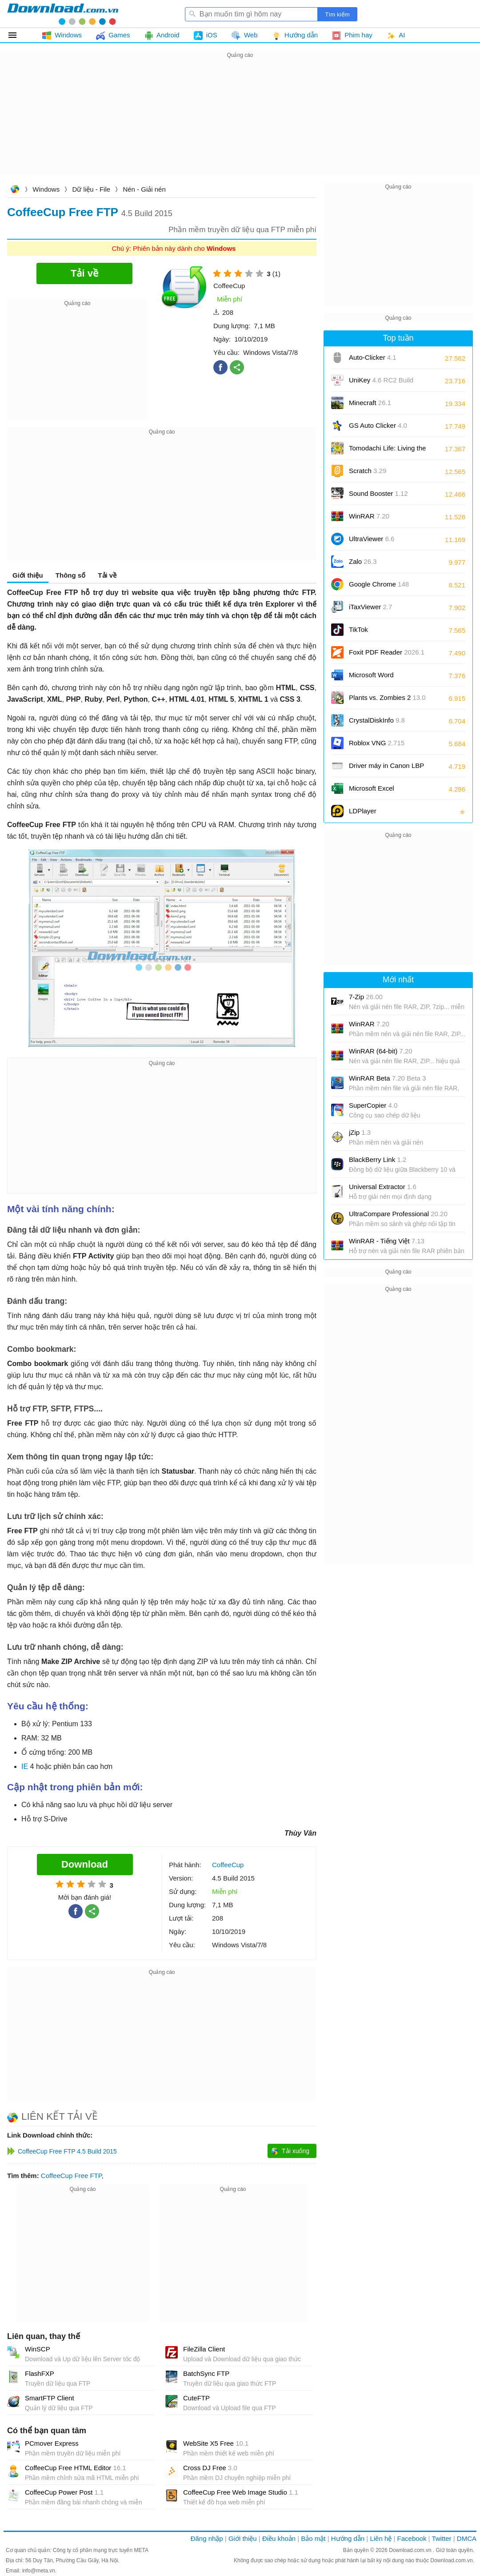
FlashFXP (39, 2373)
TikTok (358, 629)
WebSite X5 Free (215, 2443)
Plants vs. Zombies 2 (387, 697)
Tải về (107, 575)
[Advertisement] (240, 122)
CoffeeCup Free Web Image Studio (240, 2492)
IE (24, 1766)
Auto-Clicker (372, 357)
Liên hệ (381, 2538)
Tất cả (17, 35)
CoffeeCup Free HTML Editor (75, 2468)
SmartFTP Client (49, 2398)
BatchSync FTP (206, 2373)
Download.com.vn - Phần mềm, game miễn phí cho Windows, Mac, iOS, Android (62, 14)
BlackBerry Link (377, 1159)
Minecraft (370, 402)
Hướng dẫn (347, 2538)
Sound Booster (378, 493)
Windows (46, 189)
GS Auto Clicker (378, 425)
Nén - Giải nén (144, 189)
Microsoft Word (381, 678)
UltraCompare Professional (398, 1214)
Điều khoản (279, 2538)
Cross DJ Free (210, 2468)
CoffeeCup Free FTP (71, 2175)
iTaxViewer (370, 607)
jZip (360, 1132)
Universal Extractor (382, 1186)
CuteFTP (196, 2398)
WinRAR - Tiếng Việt (386, 1241)
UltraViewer (371, 539)
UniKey (381, 383)
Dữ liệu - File (91, 189)
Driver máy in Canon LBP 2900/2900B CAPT (386, 769)
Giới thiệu (27, 575)
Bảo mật (313, 2538)
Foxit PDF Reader (386, 652)
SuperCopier (373, 1105)
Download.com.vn (14, 190)
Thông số (70, 575)
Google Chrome (379, 584)
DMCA (466, 2538)
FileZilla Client (204, 2349)
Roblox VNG (376, 743)
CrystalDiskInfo (377, 720)
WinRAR (369, 516)
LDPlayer (362, 811)
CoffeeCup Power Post (64, 2492)
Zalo (363, 561)
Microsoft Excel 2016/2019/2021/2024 (381, 791)
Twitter (441, 2538)
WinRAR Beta (387, 1078)
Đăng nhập (207, 2538)
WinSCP (37, 2349)
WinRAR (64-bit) (380, 1051)
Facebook (412, 2538)
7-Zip (366, 997)
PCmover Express (52, 2443)
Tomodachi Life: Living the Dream (387, 451)
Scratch (367, 470)
